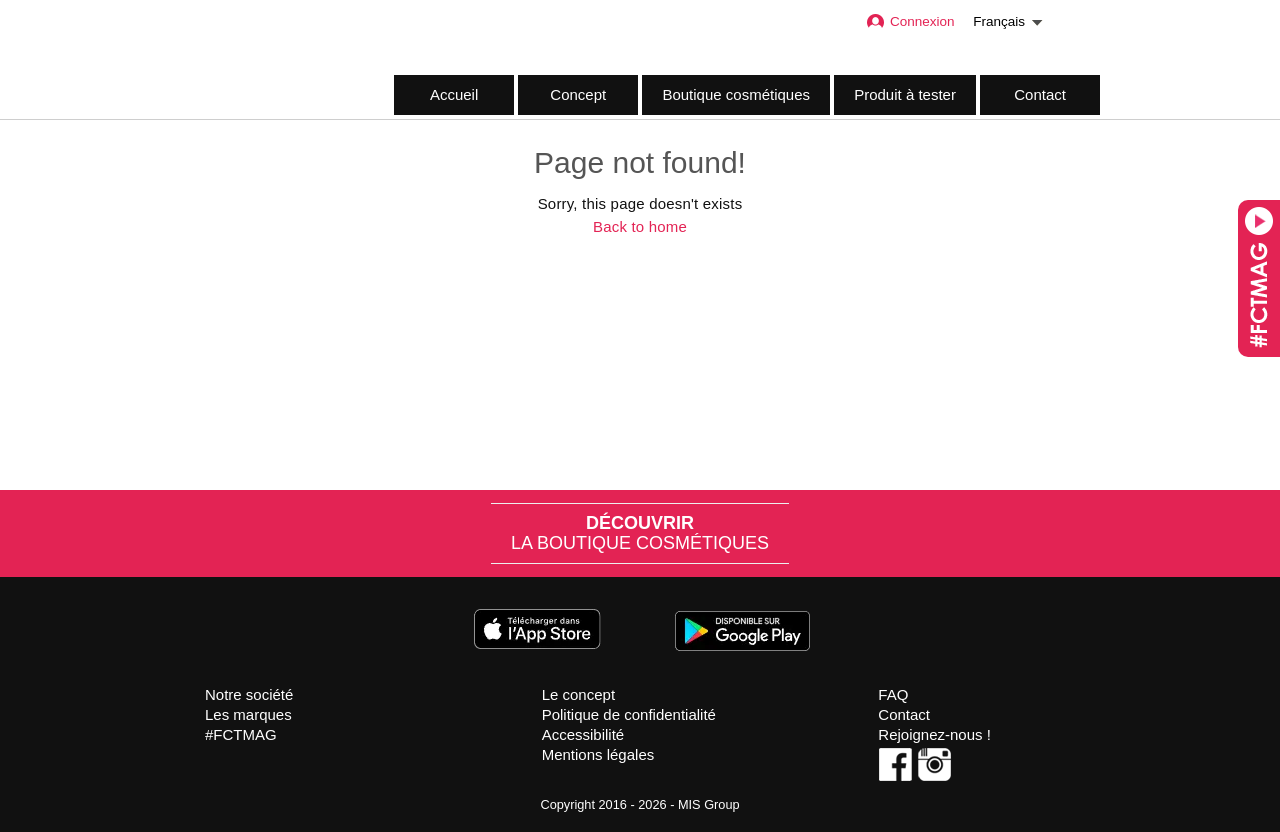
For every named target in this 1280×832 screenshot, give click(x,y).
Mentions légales (598, 754)
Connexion (910, 21)
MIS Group (709, 804)
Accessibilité (583, 734)
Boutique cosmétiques (736, 94)
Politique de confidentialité (629, 714)
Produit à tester (905, 94)
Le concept (578, 694)
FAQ (893, 694)
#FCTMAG (241, 734)
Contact (1040, 94)
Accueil (454, 94)
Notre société (249, 694)
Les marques (248, 714)
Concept (578, 94)
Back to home (640, 226)
